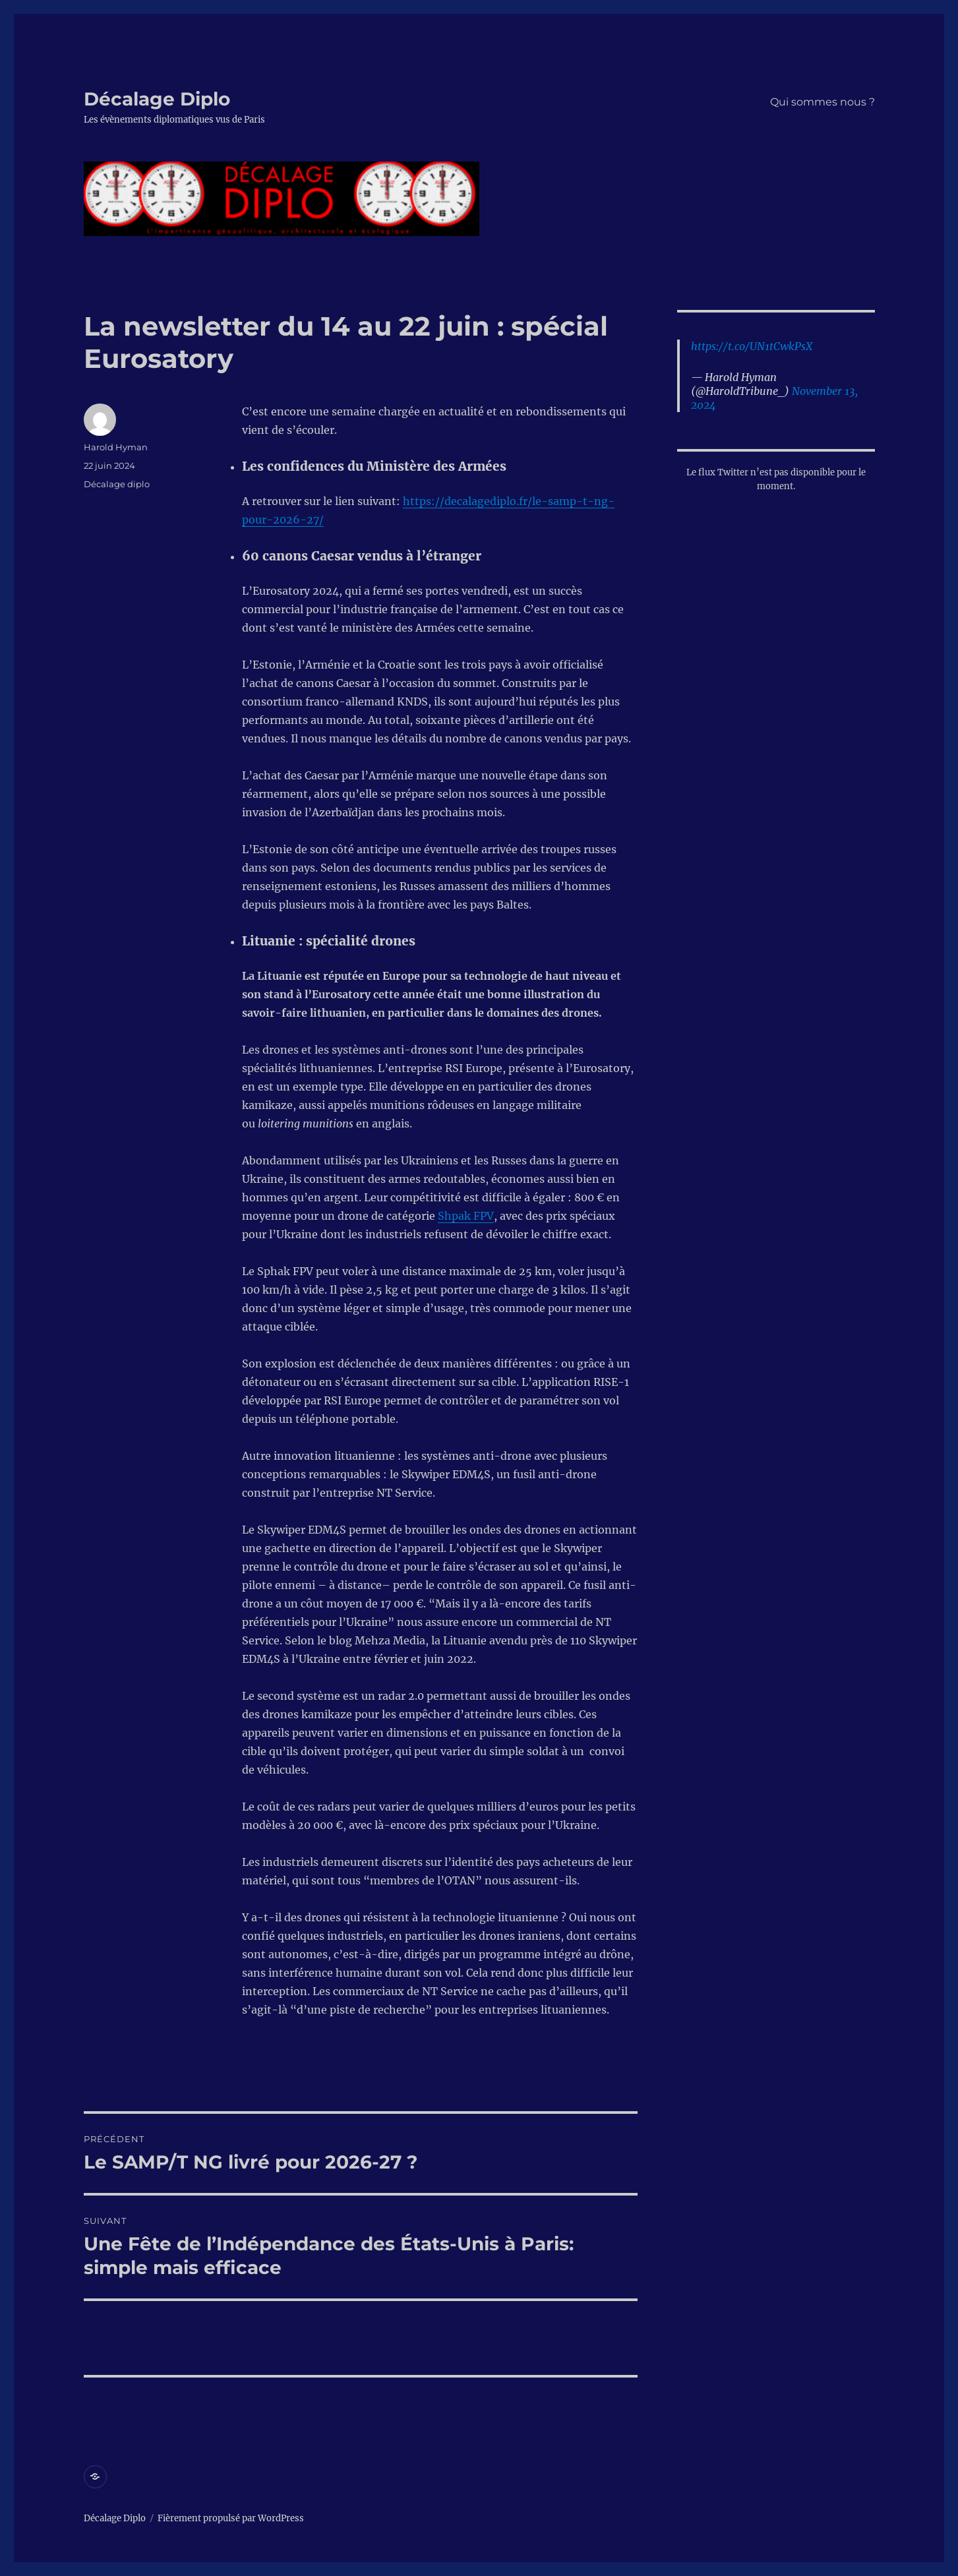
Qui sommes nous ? (822, 102)
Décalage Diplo (157, 99)
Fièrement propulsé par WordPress (231, 2518)
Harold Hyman (116, 447)
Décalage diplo (117, 484)
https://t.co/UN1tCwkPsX (751, 346)
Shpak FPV (466, 1215)
